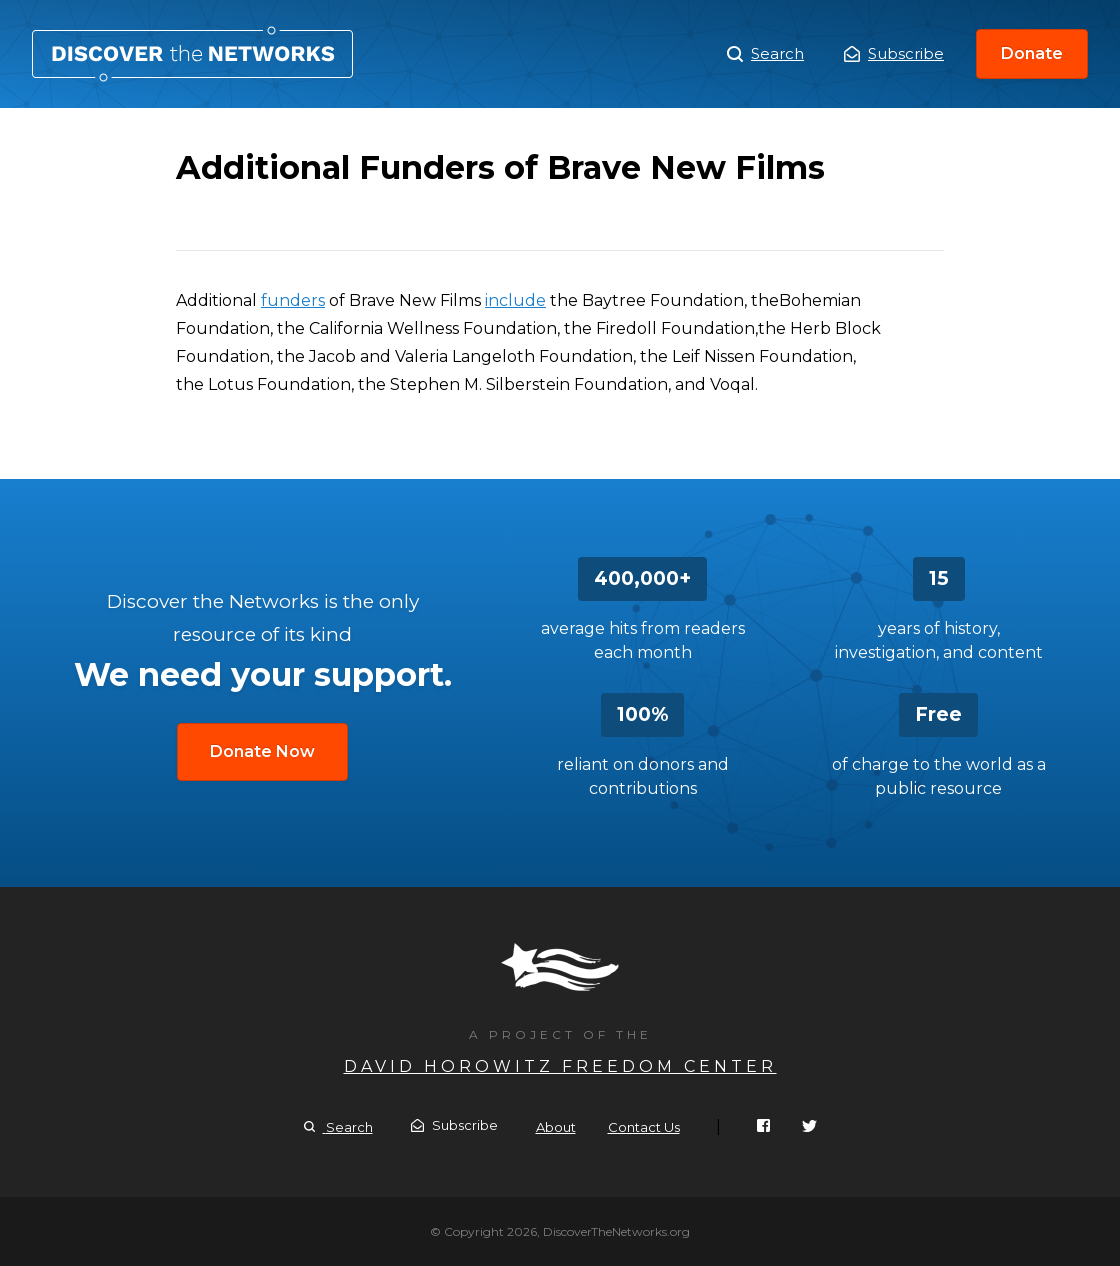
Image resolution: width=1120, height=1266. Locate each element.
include (515, 300)
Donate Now (262, 751)
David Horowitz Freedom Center (560, 1066)
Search (765, 54)
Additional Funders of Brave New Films (192, 54)
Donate (1032, 53)
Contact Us (644, 1127)
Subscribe (894, 53)
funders (293, 300)
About (556, 1127)
